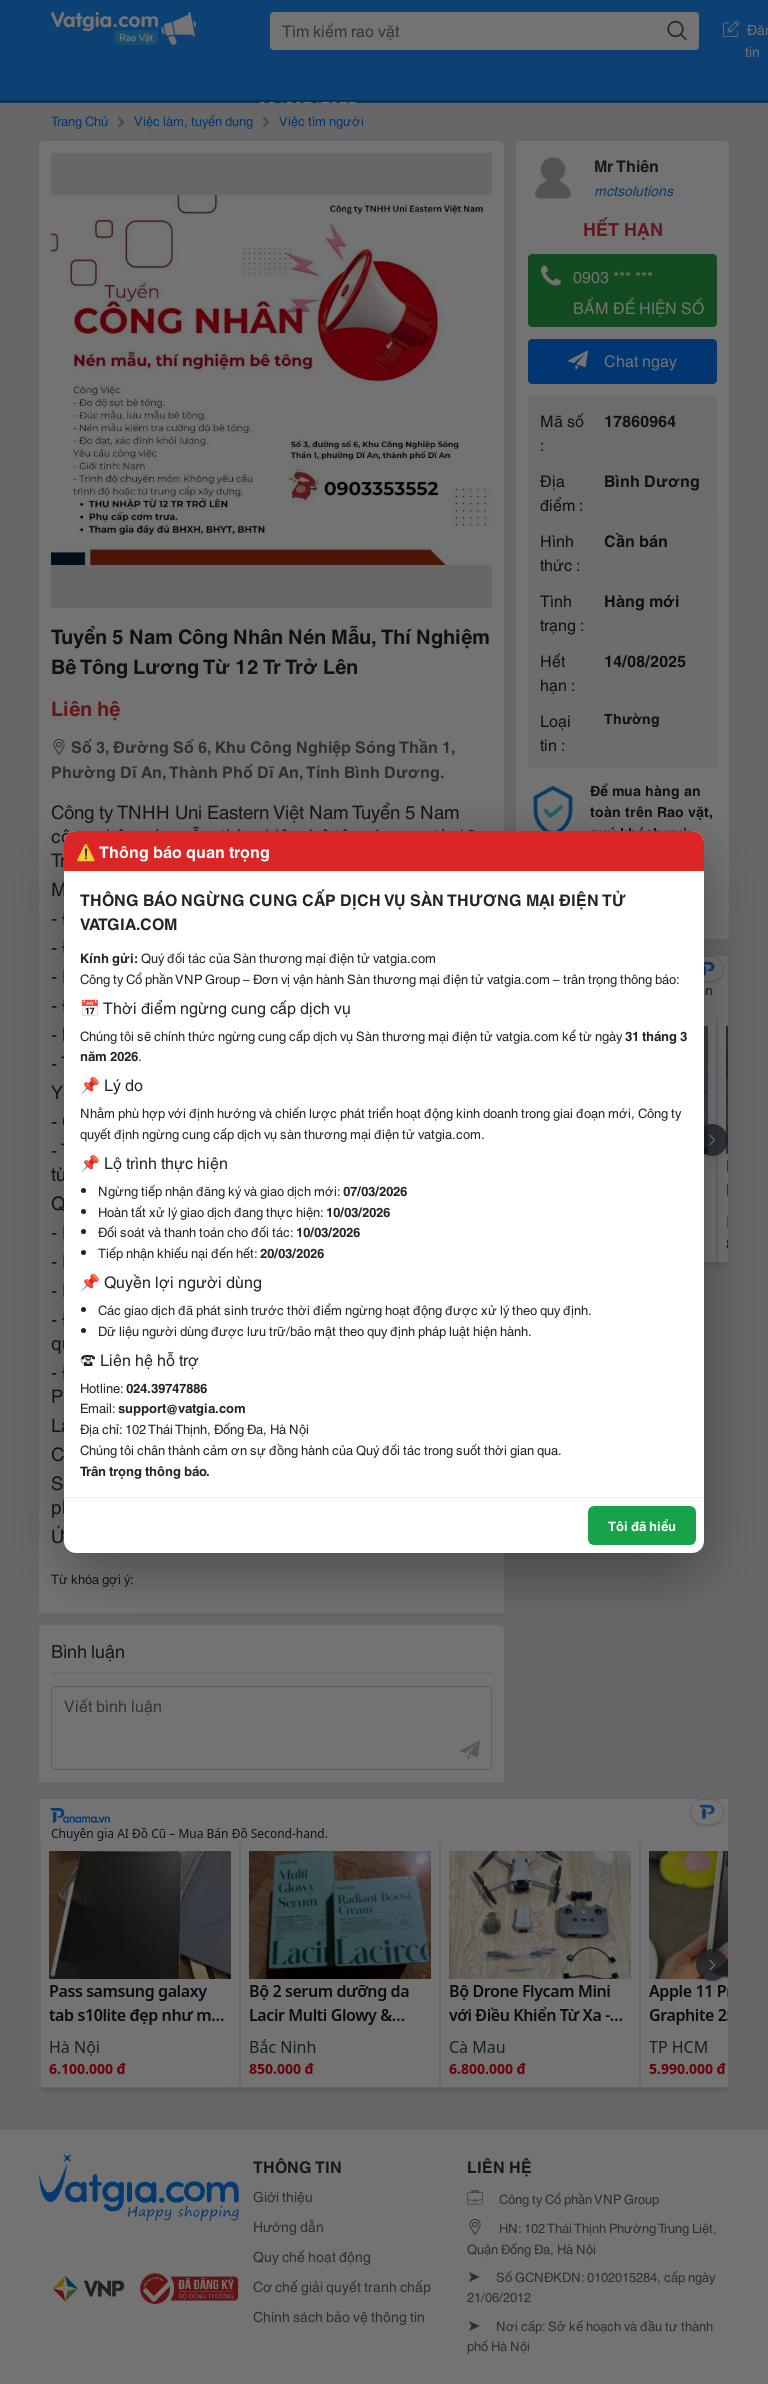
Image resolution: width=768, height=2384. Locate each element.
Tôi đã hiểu (642, 1525)
